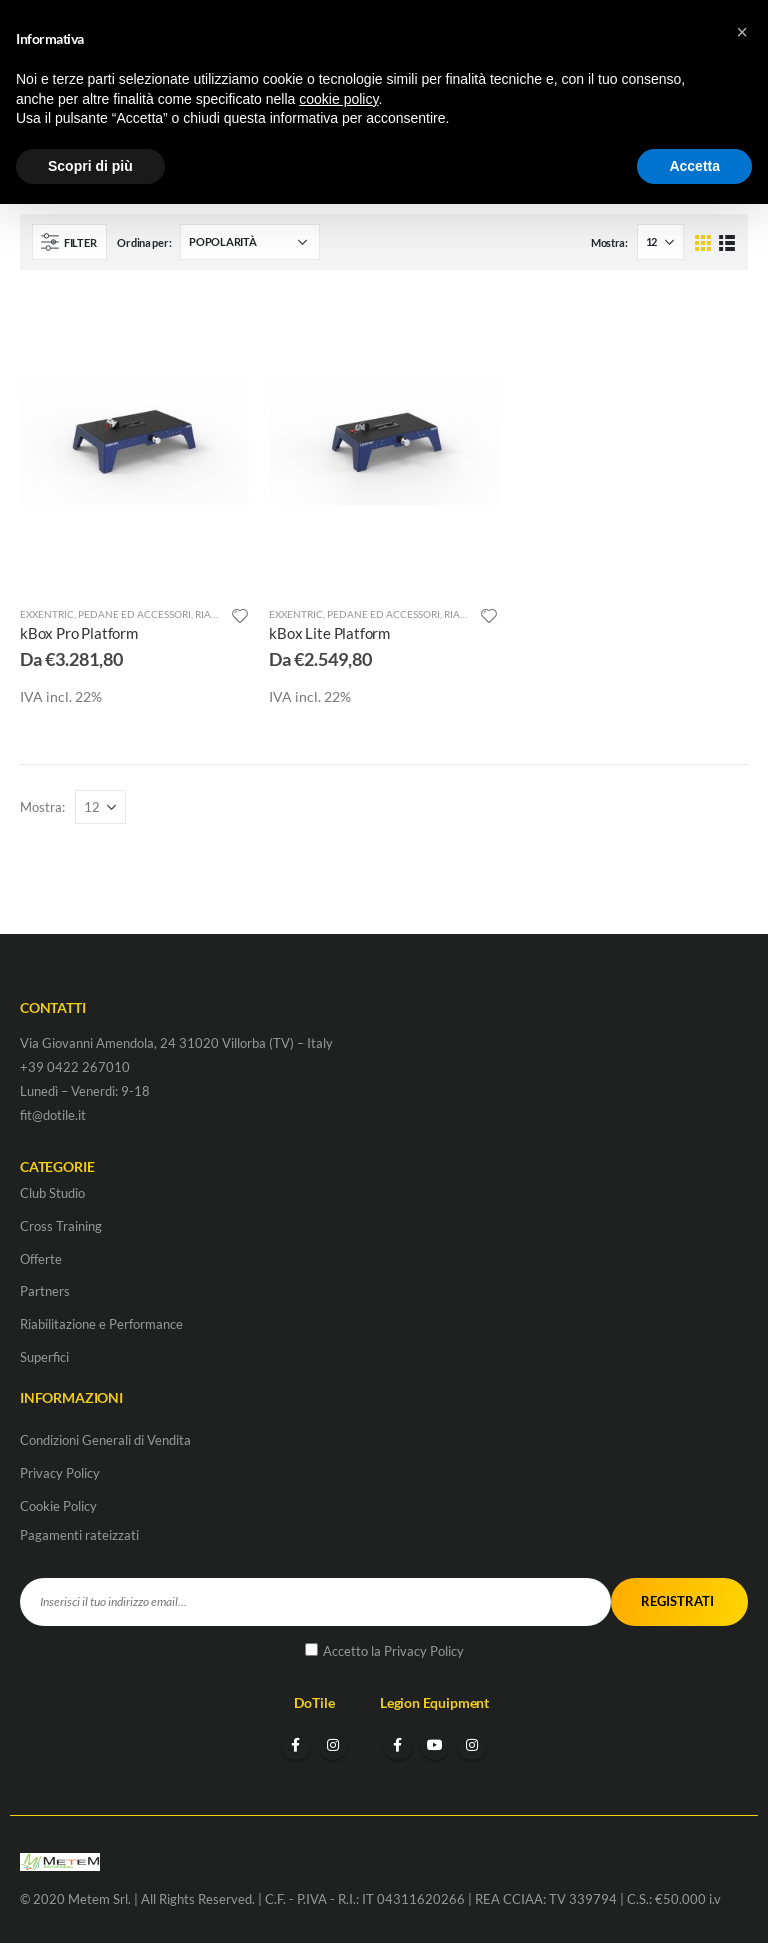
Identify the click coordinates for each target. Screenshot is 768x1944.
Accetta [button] (694, 166)
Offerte (41, 1259)
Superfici (44, 1358)
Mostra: (609, 242)
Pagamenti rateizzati (79, 1535)
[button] (742, 32)
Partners (45, 1292)
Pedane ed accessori (134, 614)
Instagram (333, 1746)
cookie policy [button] (338, 99)
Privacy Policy (60, 1473)
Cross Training (61, 1226)
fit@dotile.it (53, 1115)
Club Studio (52, 1193)
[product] (134, 440)
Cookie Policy (58, 1506)
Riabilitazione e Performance (101, 1325)
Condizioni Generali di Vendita (105, 1440)
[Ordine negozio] (250, 242)
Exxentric (47, 614)
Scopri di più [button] (90, 166)
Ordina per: (144, 242)
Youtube (435, 1746)
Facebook (296, 1746)
